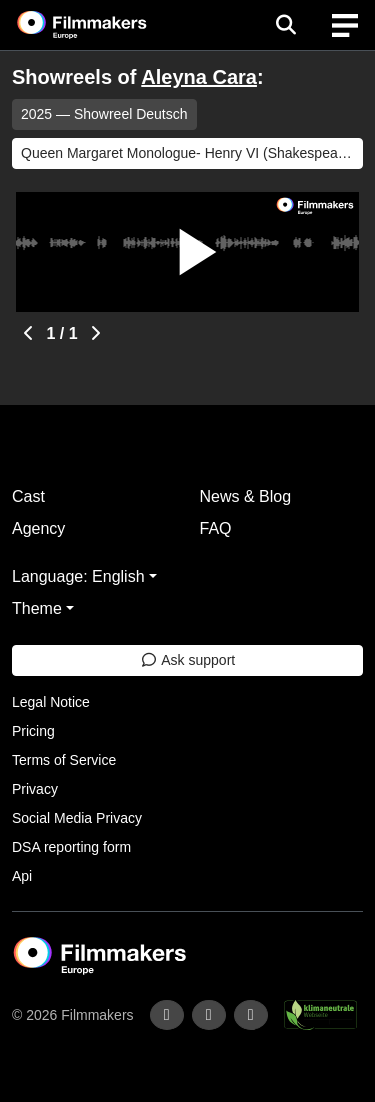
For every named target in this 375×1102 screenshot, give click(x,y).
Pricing (33, 731)
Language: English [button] (78, 576)
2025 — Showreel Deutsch (104, 114)
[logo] (106, 25)
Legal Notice (51, 702)
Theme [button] (37, 608)
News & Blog (246, 496)
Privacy (35, 789)
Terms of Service (64, 760)
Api (22, 876)
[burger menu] (345, 25)
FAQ (216, 528)
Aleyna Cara (199, 77)
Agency (38, 528)
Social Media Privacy (77, 818)
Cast (28, 496)
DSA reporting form (71, 847)
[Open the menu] (285, 25)
